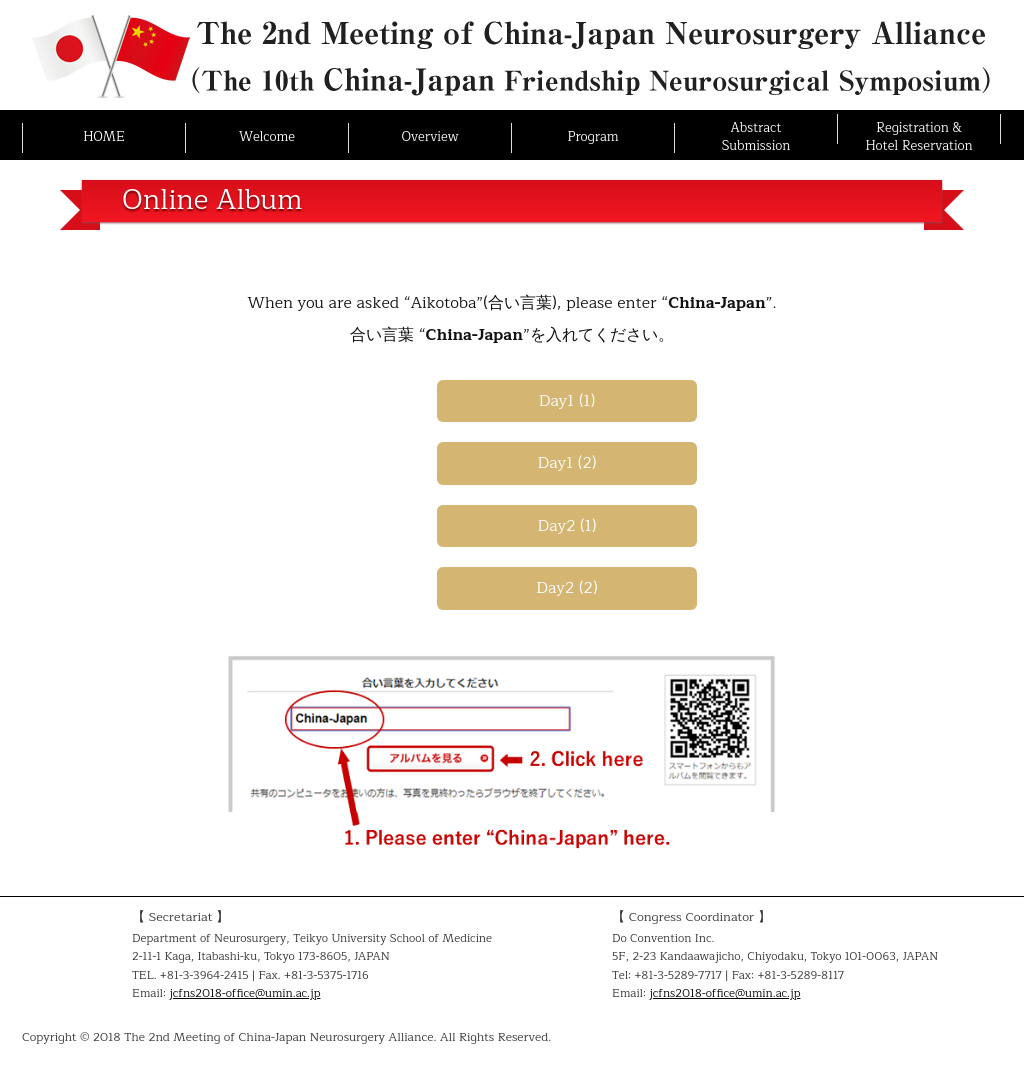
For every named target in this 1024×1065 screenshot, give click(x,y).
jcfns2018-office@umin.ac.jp (244, 993)
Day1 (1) (567, 401)
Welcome (267, 137)
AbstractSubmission (756, 137)
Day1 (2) (567, 463)
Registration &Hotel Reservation (918, 137)
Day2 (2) (566, 588)
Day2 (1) (567, 526)
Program (592, 137)
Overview (429, 137)
